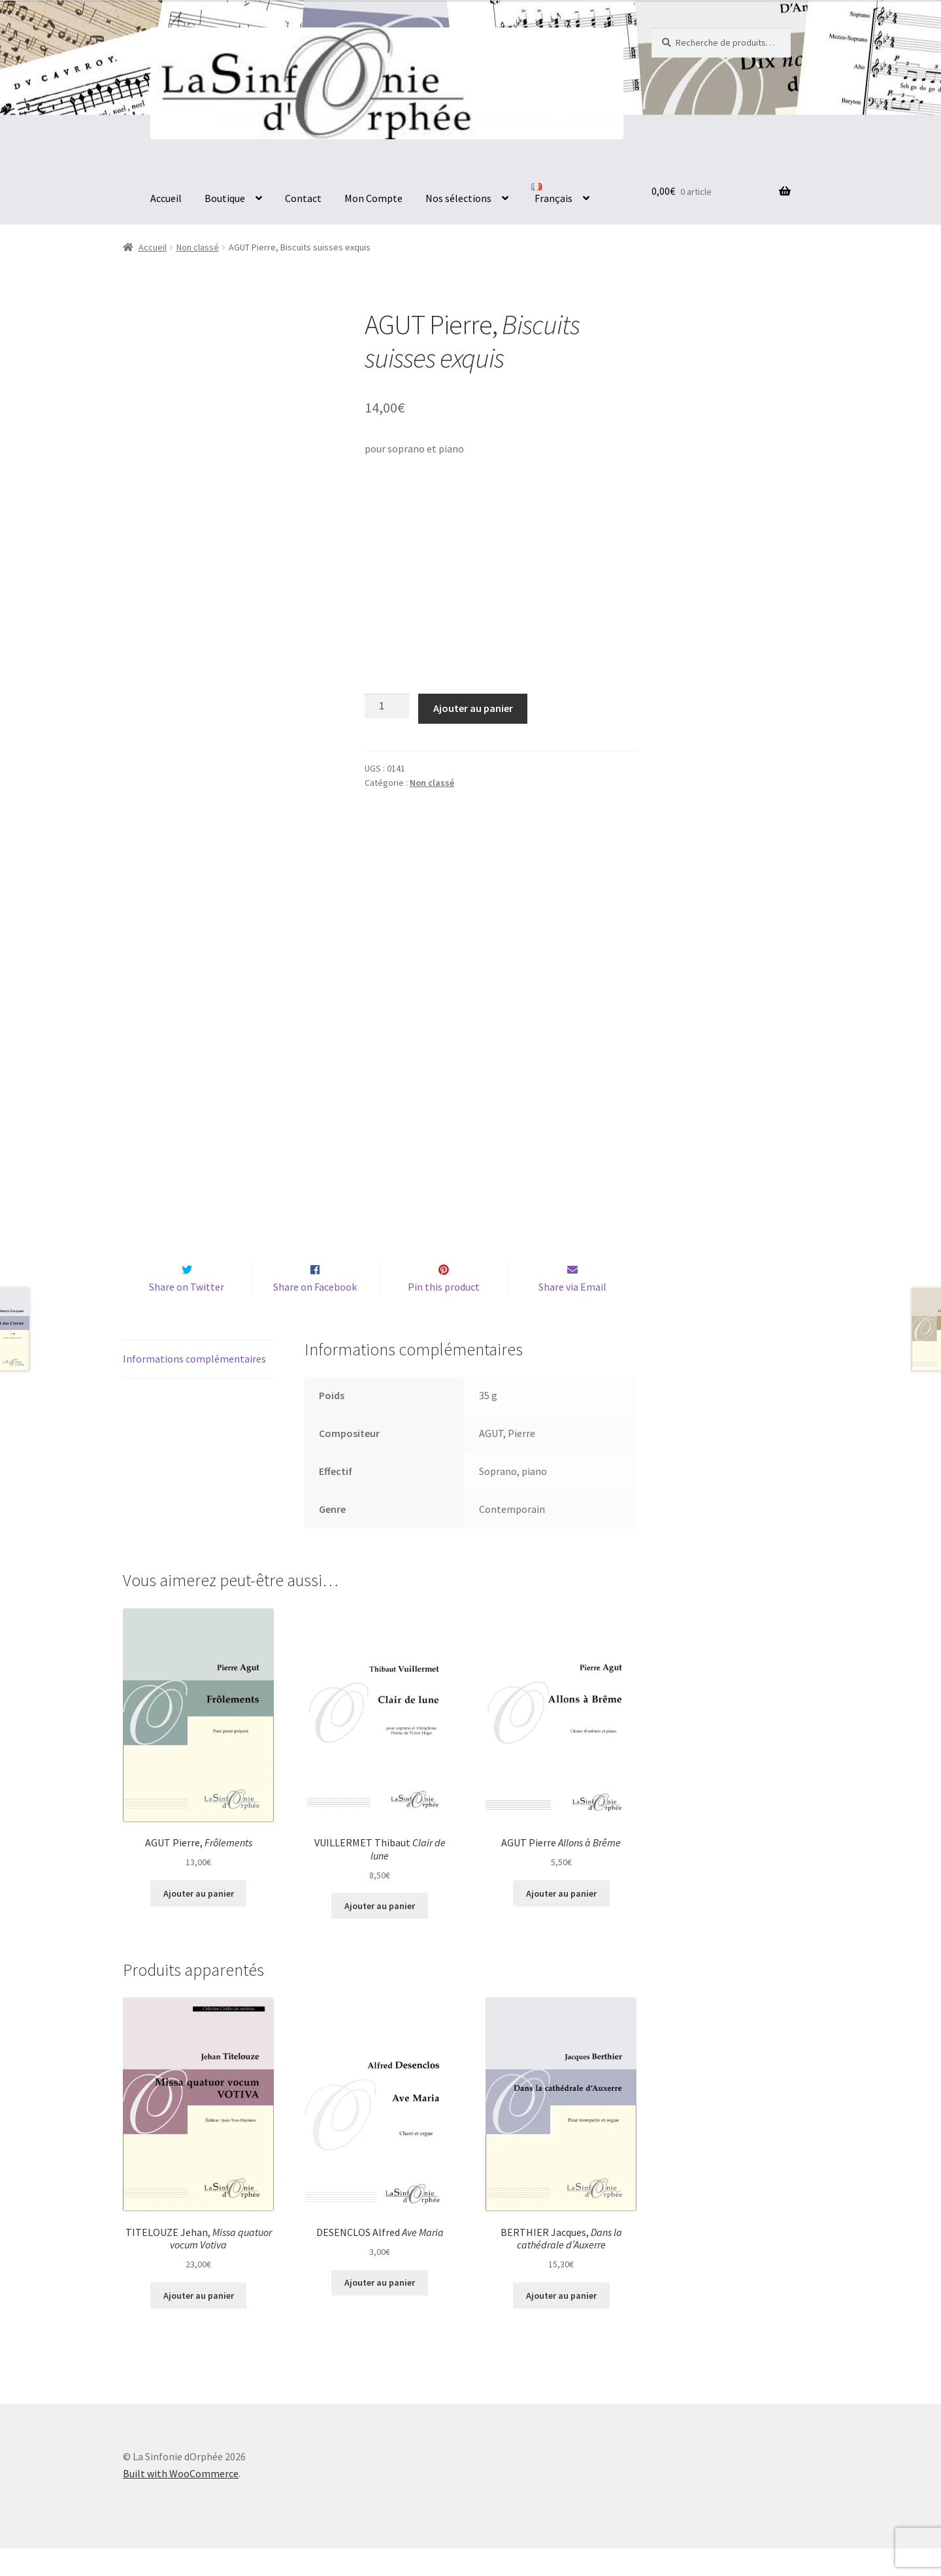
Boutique (225, 198)
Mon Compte (373, 198)
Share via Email (572, 1314)
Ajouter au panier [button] (198, 1921)
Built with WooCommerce (181, 2500)
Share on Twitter (186, 1314)
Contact (303, 198)
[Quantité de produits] (387, 706)
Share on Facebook (315, 1314)
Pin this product (444, 1314)
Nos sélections (458, 198)
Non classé (197, 247)
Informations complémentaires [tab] (194, 1386)
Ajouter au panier (473, 708)
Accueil (166, 198)
